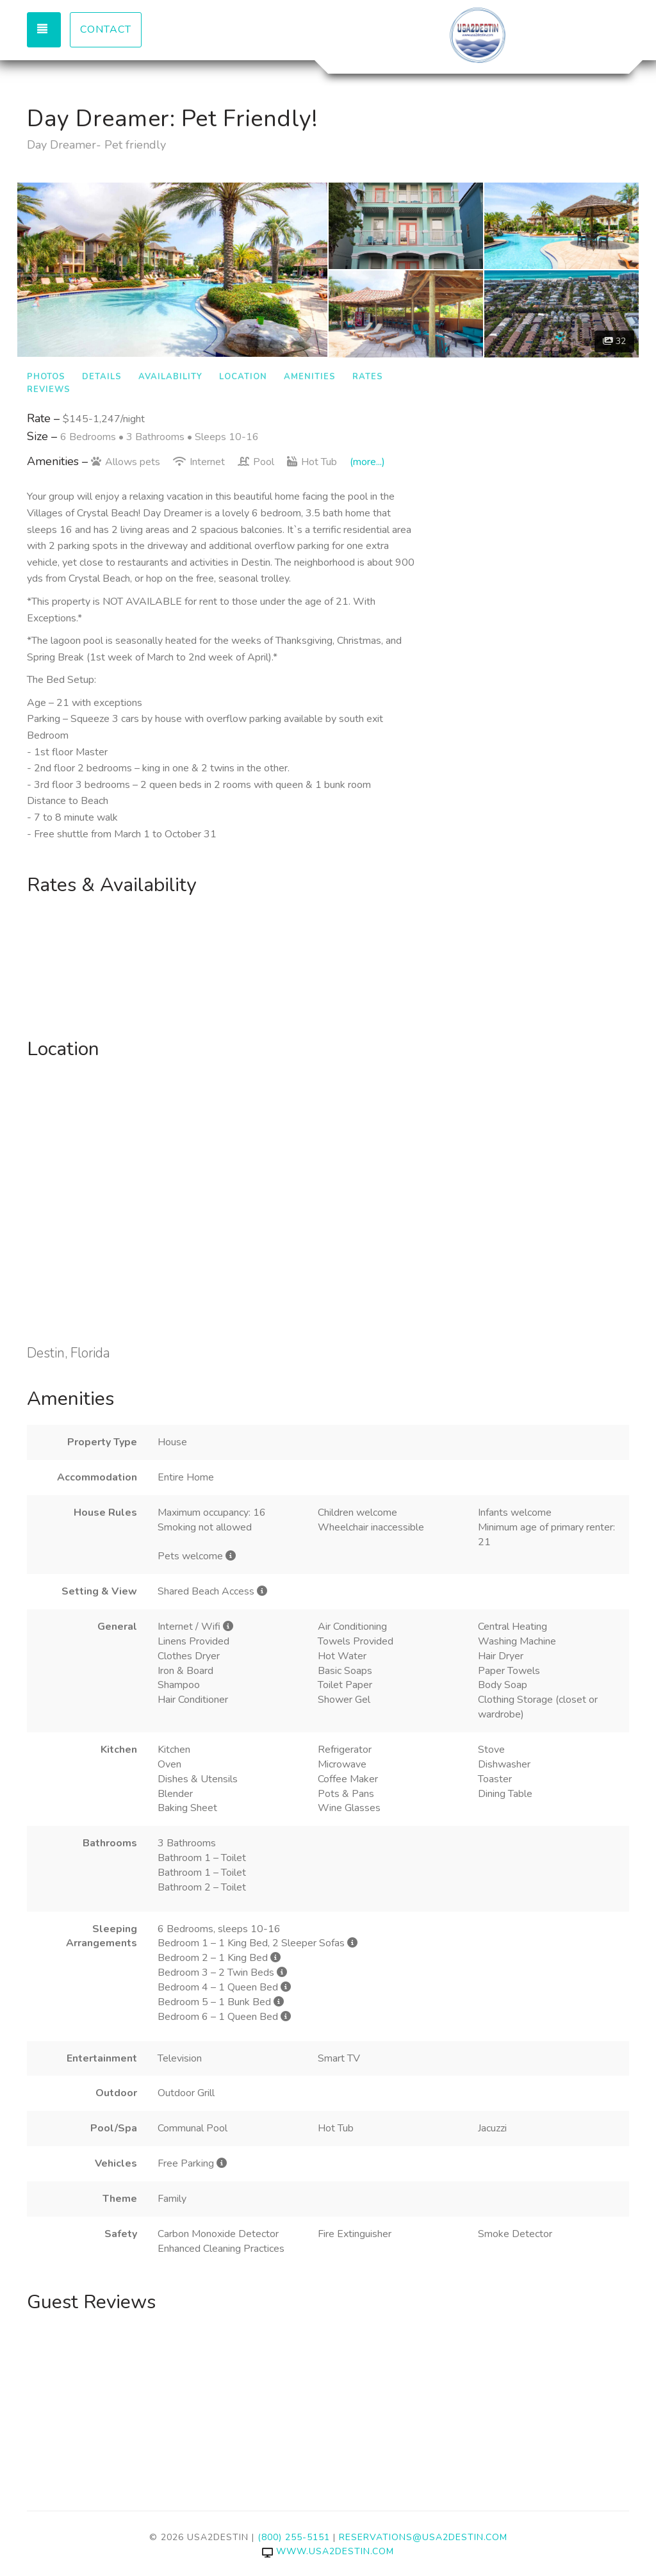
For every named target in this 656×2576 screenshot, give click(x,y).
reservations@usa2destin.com (423, 2537)
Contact (105, 29)
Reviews (48, 389)
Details (102, 376)
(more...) (367, 462)
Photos (46, 376)
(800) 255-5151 (294, 2537)
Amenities (310, 376)
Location (243, 376)
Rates (367, 376)
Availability (170, 376)
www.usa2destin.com (328, 2551)
